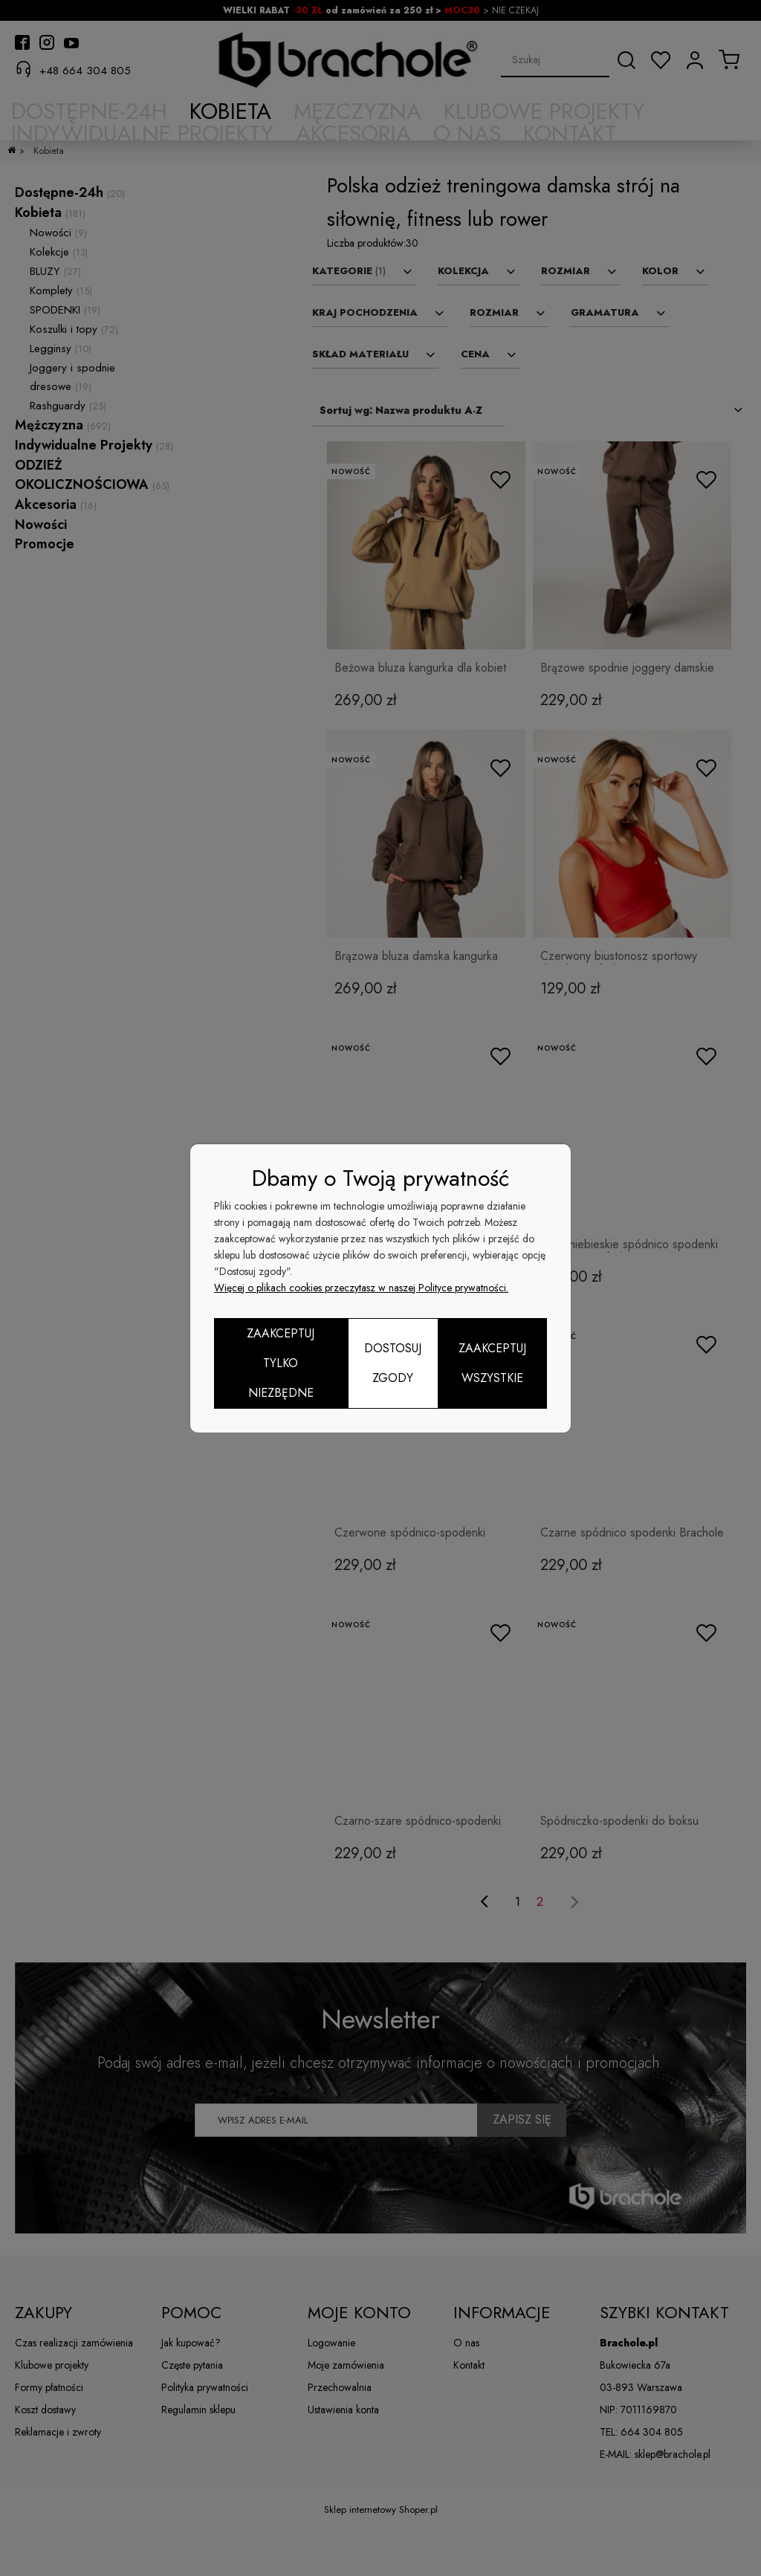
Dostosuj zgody (392, 1363)
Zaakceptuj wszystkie (492, 1363)
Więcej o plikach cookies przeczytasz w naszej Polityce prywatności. (361, 1287)
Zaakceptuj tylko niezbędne (280, 1363)
